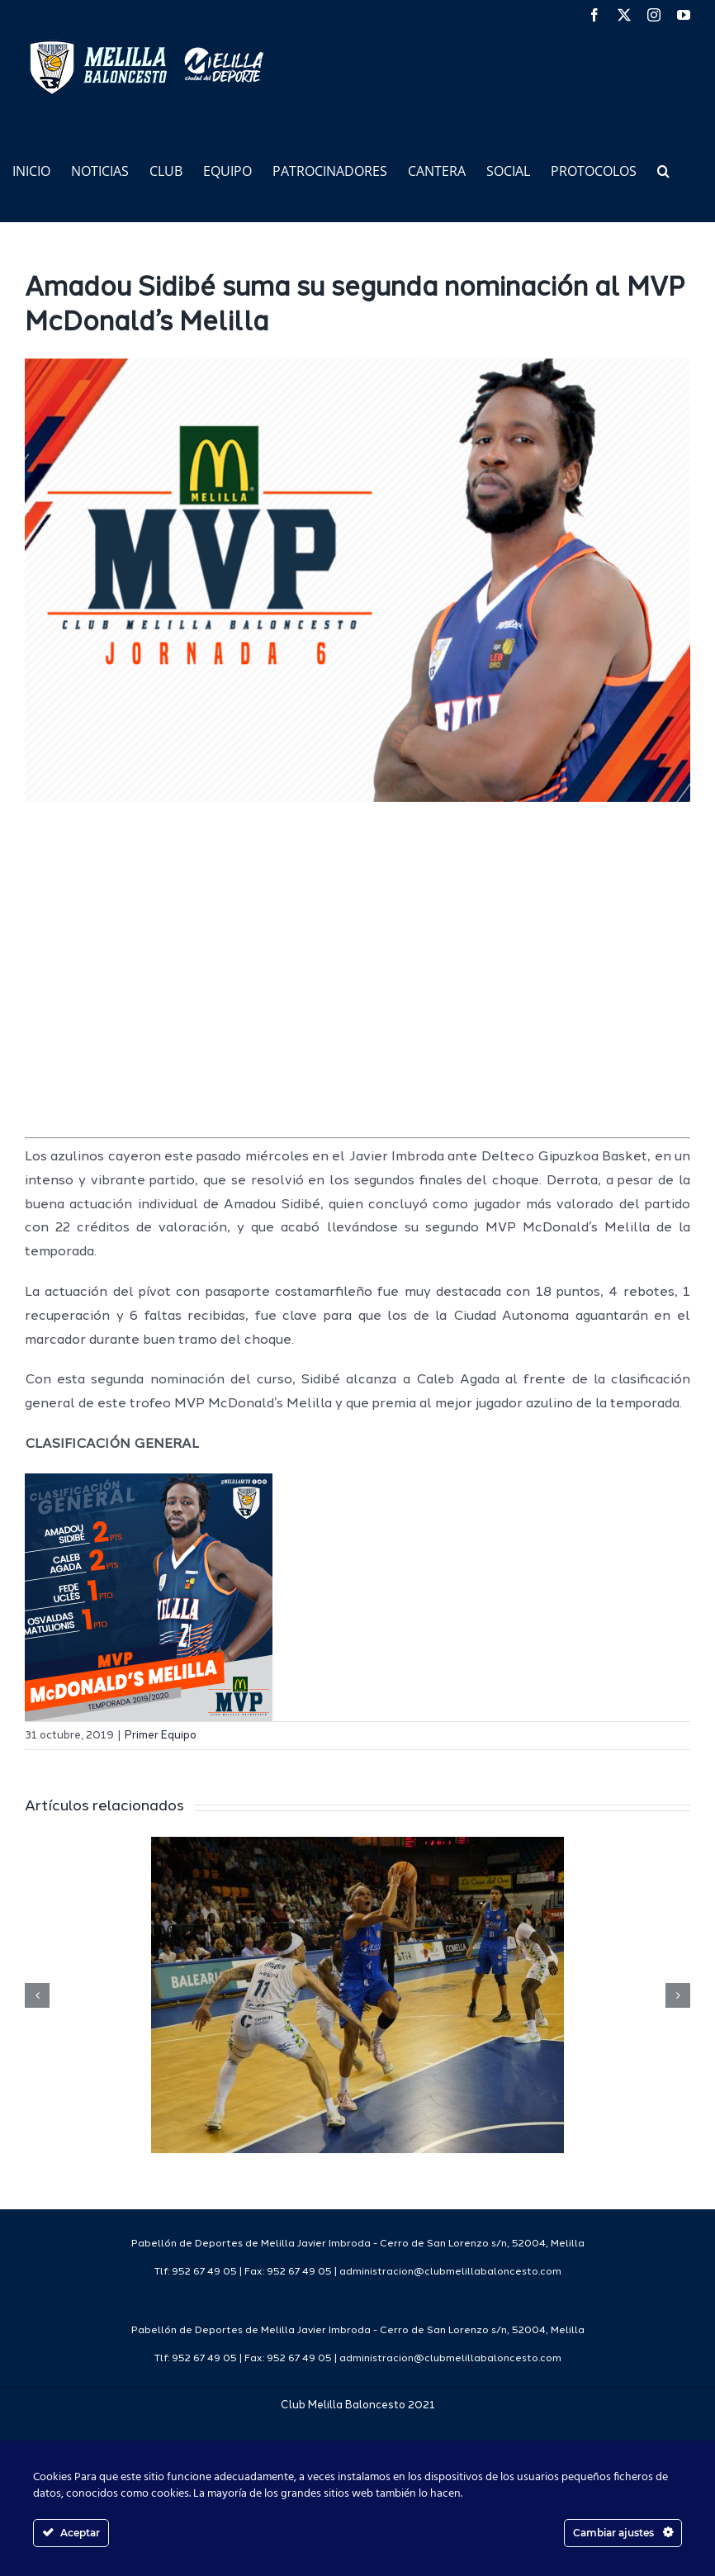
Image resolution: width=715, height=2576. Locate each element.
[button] (663, 169)
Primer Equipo (161, 1735)
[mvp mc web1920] (357, 580)
